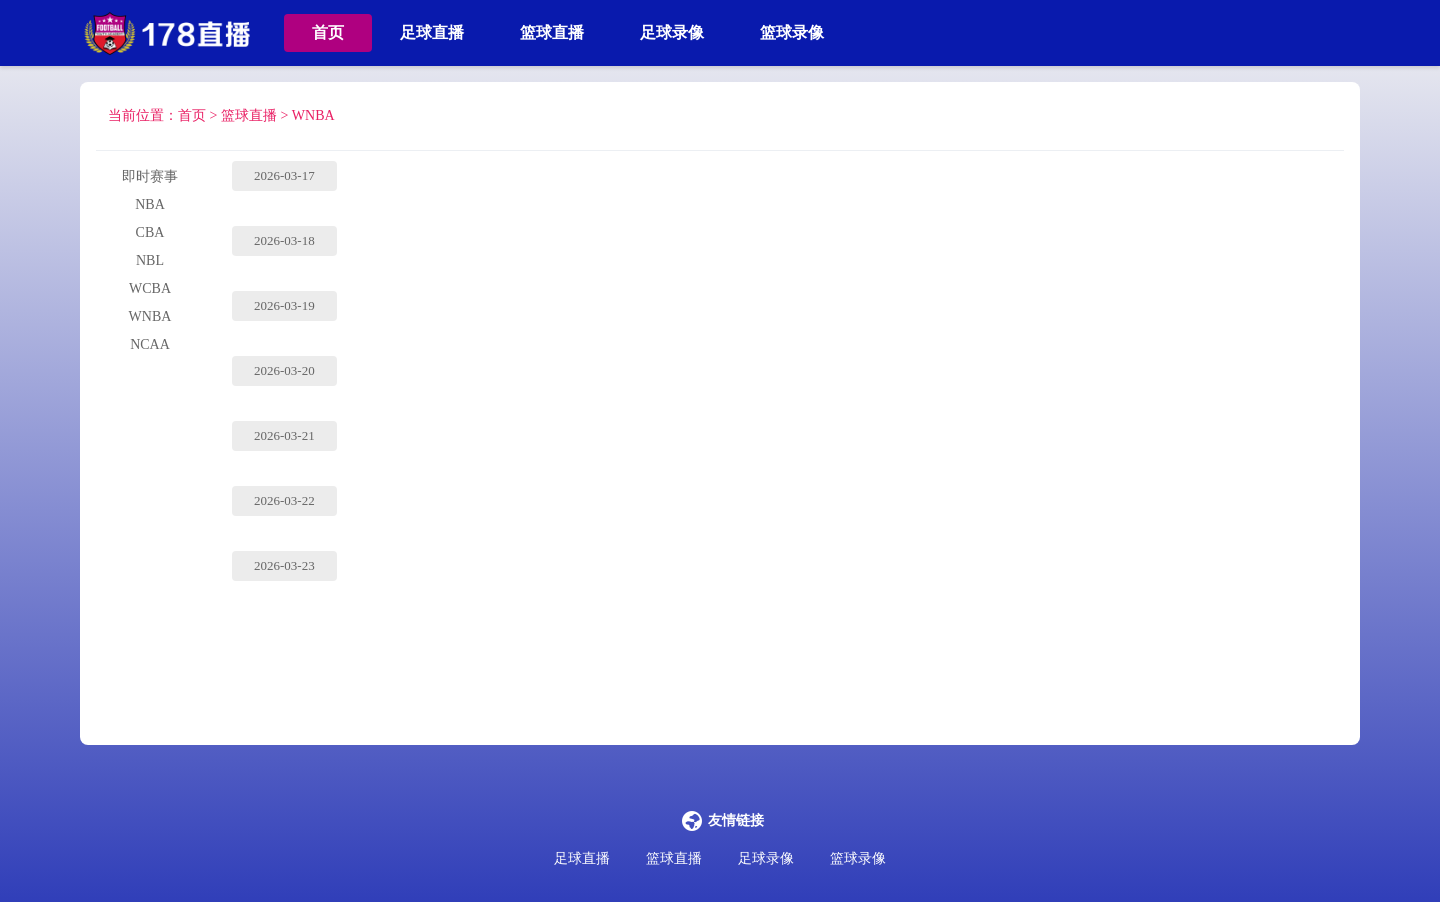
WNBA (313, 115)
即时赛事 (150, 176)
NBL (150, 260)
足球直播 (432, 32)
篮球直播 (552, 32)
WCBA (150, 288)
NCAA (150, 344)
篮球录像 (792, 32)
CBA (150, 232)
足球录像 (672, 32)
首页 (328, 32)
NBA (150, 204)
